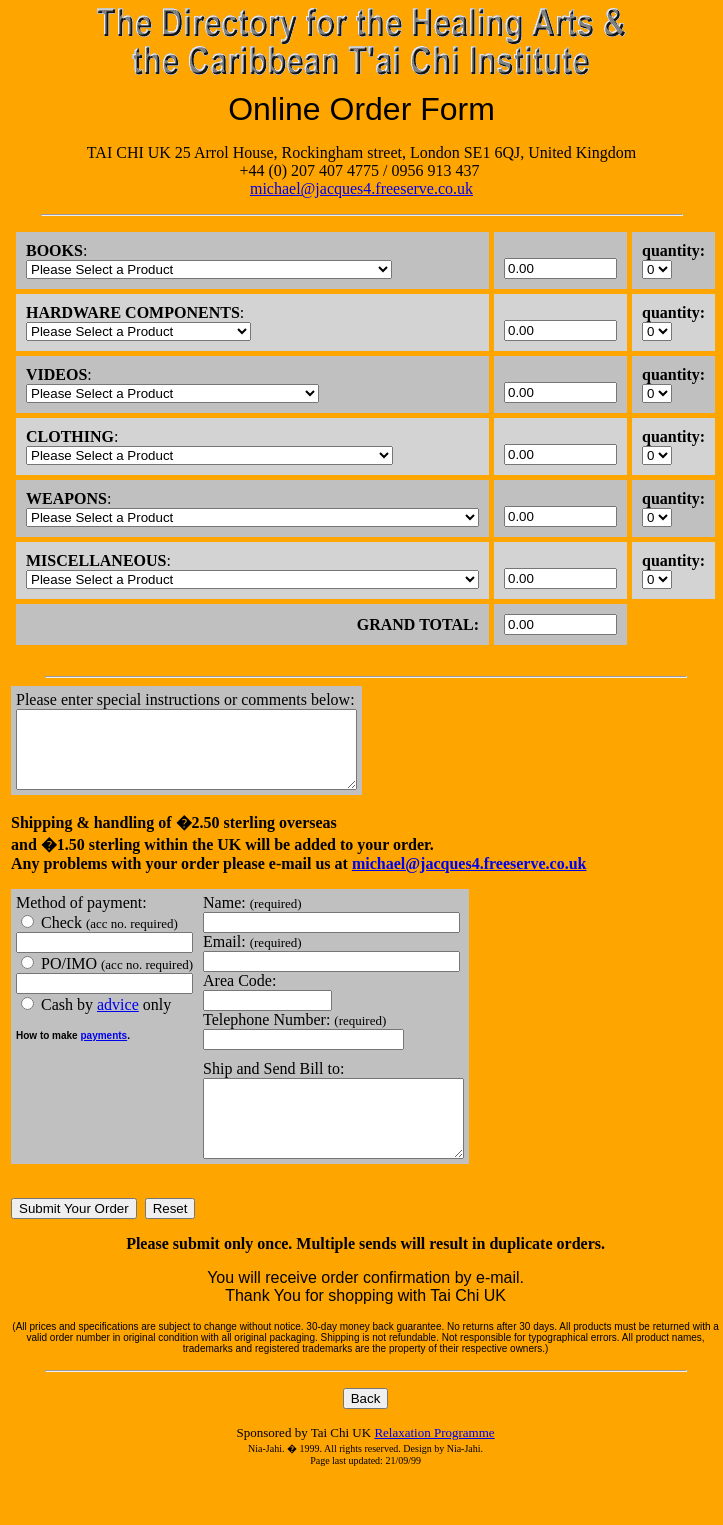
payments (103, 1050)
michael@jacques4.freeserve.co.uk (361, 188)
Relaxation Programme (434, 1462)
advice (118, 1019)
